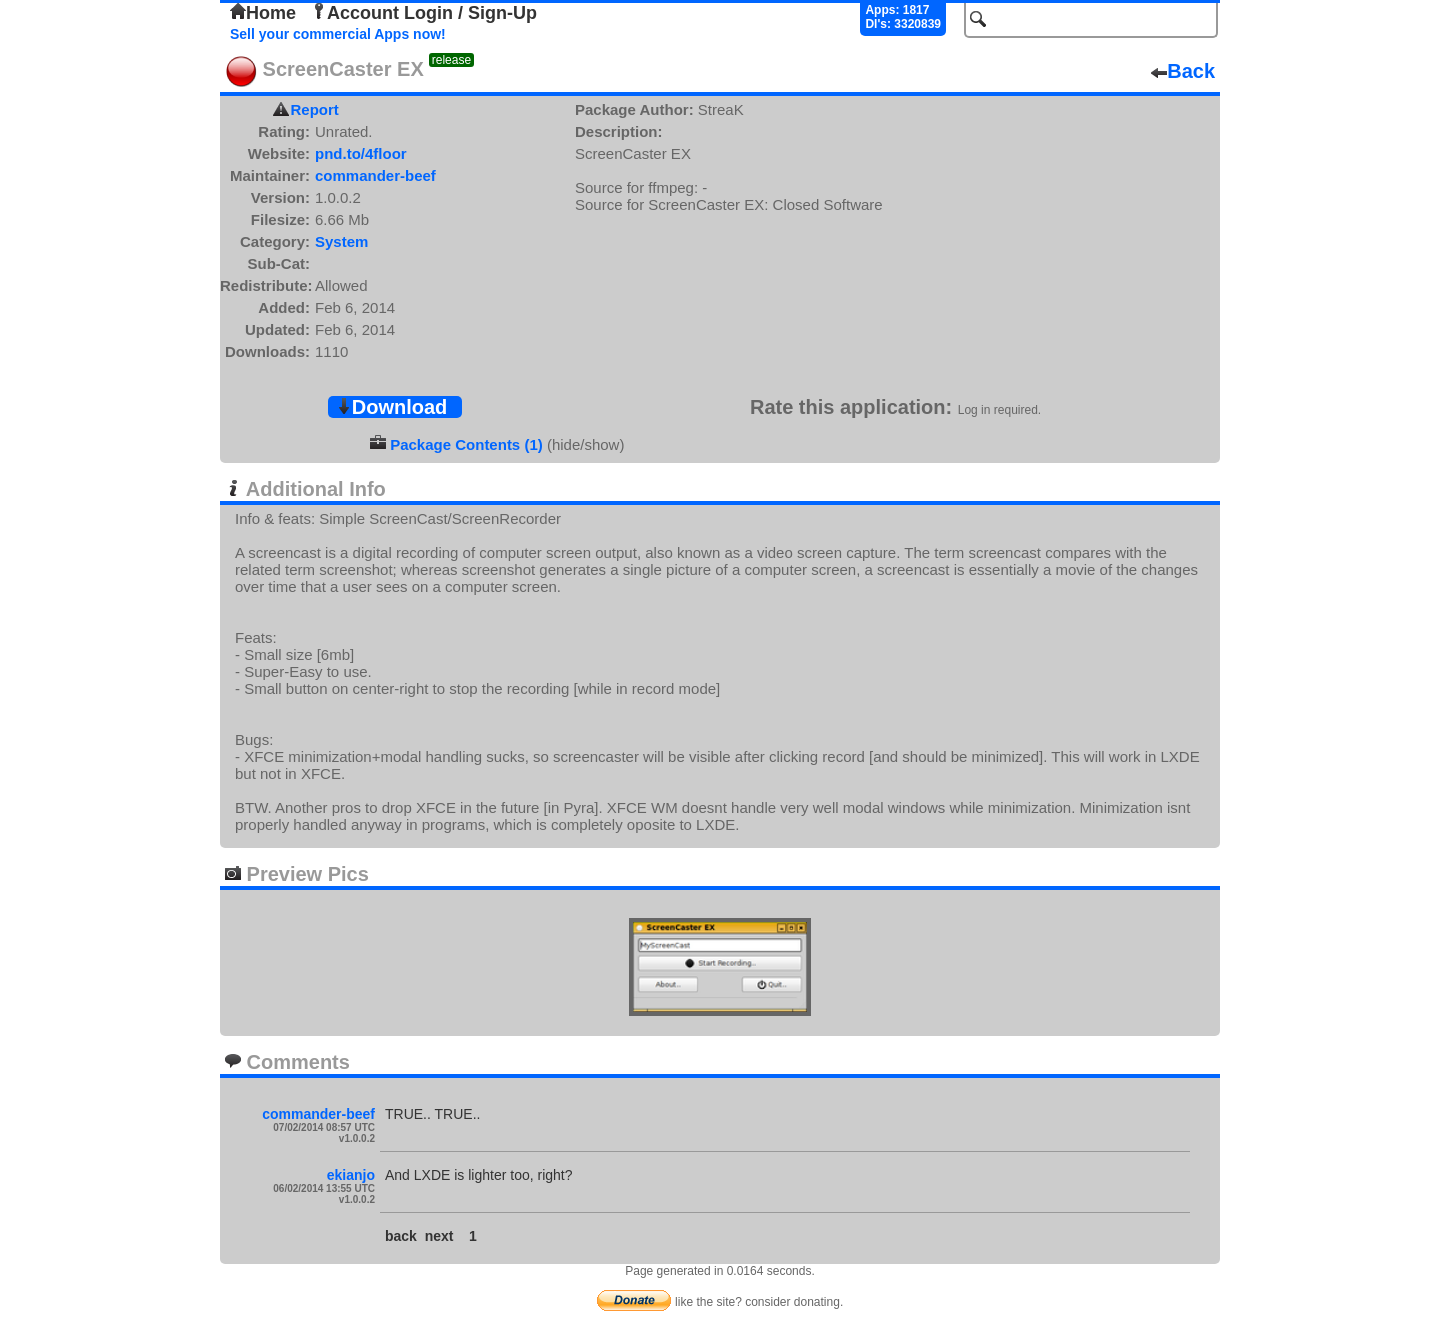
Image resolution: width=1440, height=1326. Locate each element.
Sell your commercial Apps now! (338, 34)
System (341, 241)
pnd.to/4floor (361, 153)
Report (315, 109)
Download (392, 407)
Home (263, 13)
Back (1183, 71)
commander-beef (375, 175)
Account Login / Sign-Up (424, 13)
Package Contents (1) (466, 444)
